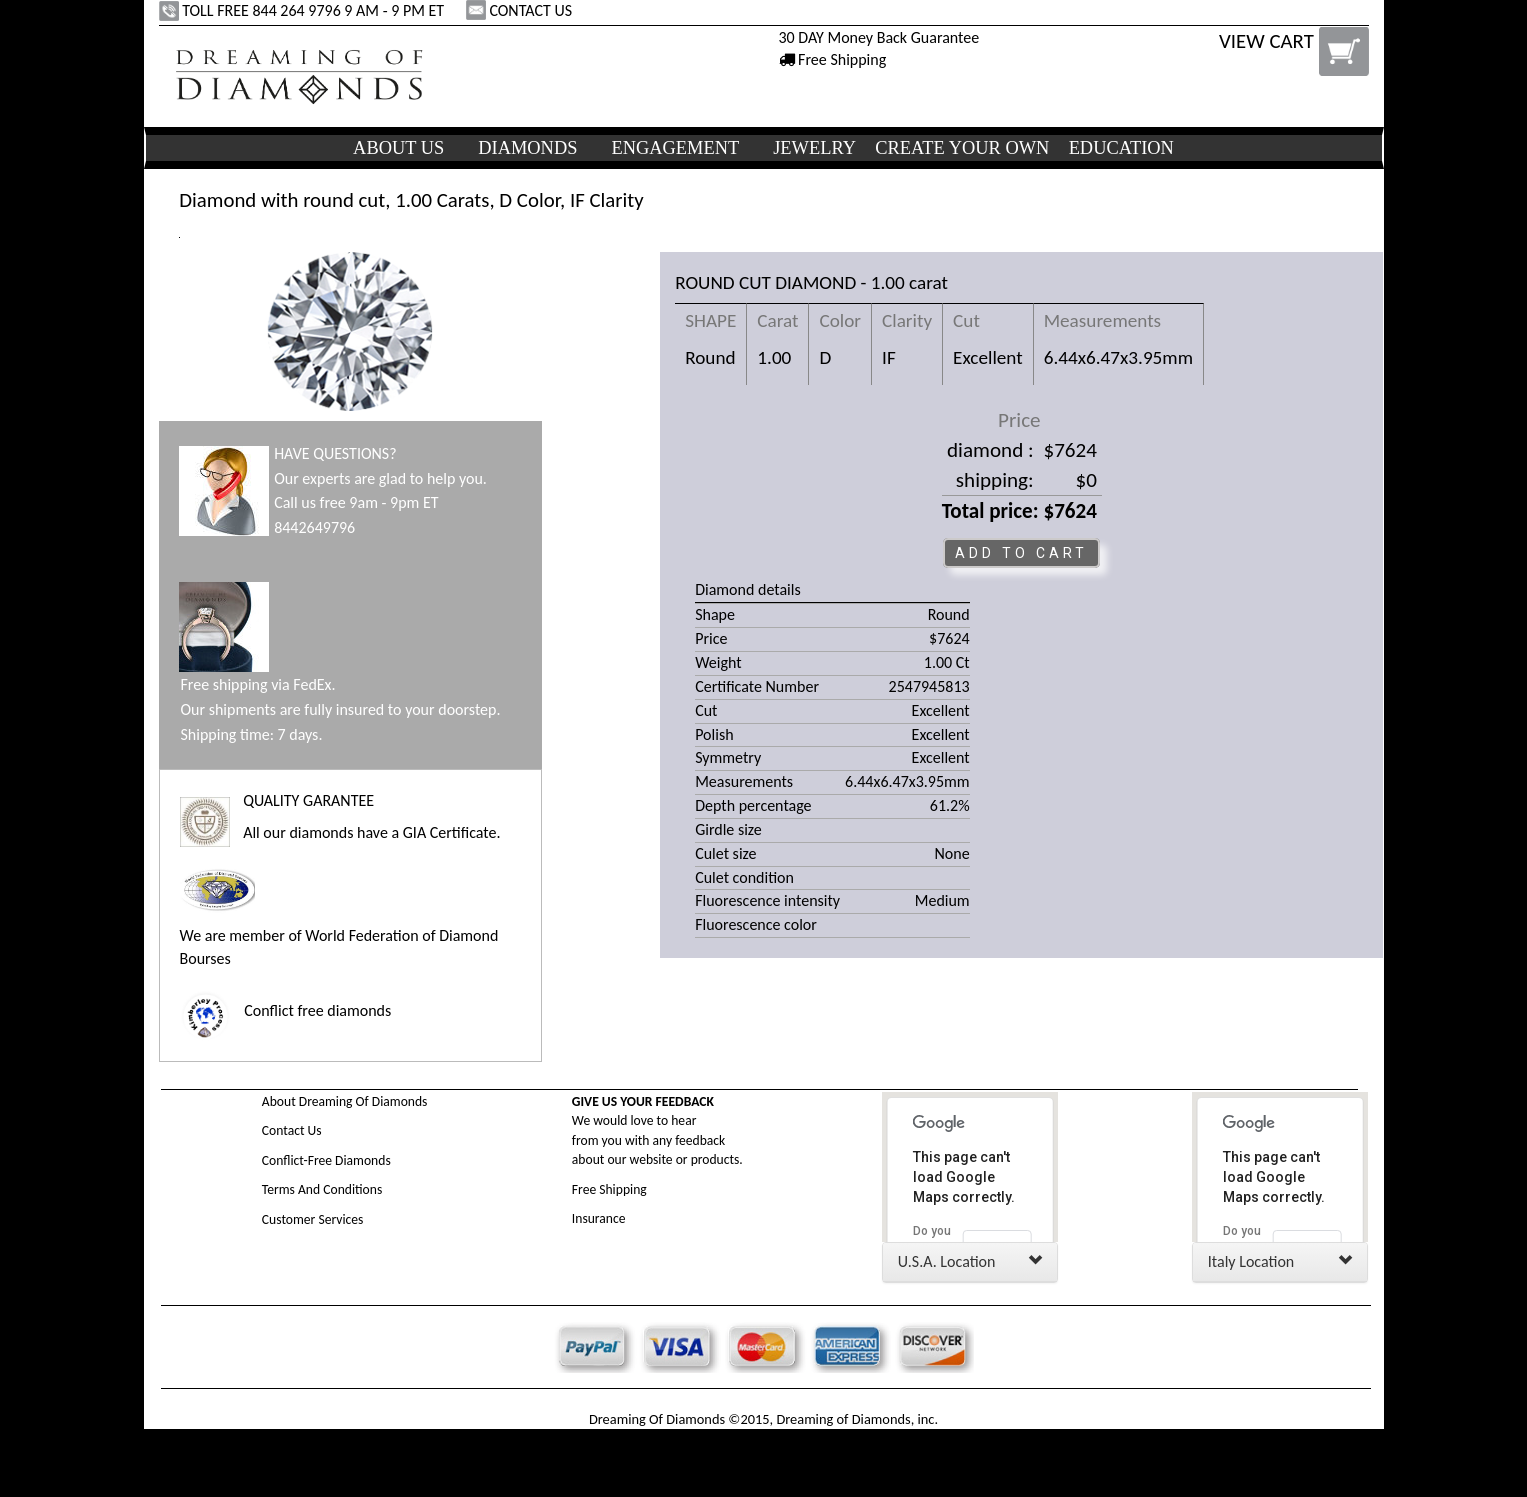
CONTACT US (521, 10)
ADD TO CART (1021, 553)
